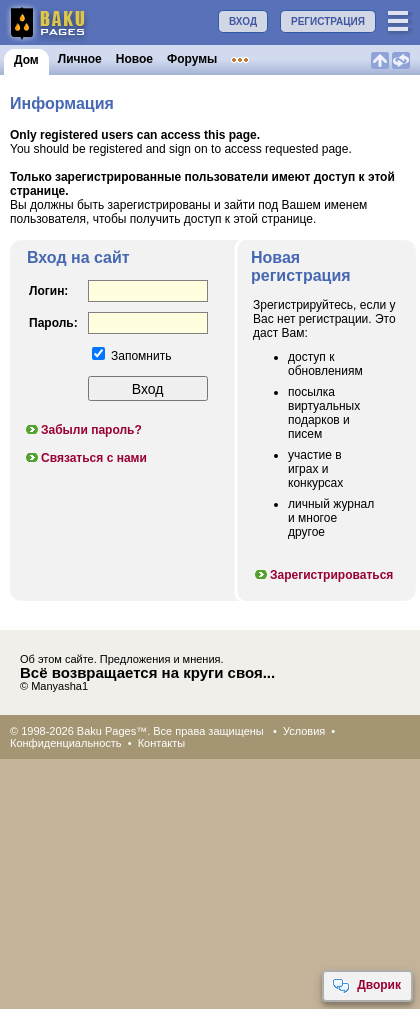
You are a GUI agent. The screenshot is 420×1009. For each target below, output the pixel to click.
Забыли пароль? (83, 430)
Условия (304, 731)
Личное (80, 59)
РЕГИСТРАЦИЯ (328, 21)
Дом (26, 60)
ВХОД (243, 21)
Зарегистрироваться (323, 575)
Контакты (162, 743)
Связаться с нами (85, 458)
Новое (134, 59)
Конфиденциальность (66, 743)
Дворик (366, 986)
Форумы (192, 59)
